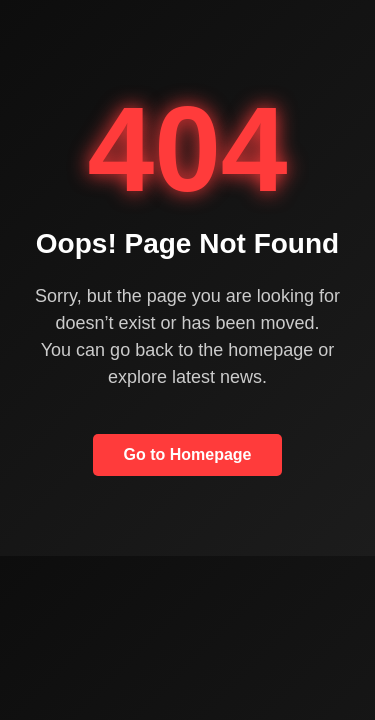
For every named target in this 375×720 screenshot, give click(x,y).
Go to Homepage (187, 454)
